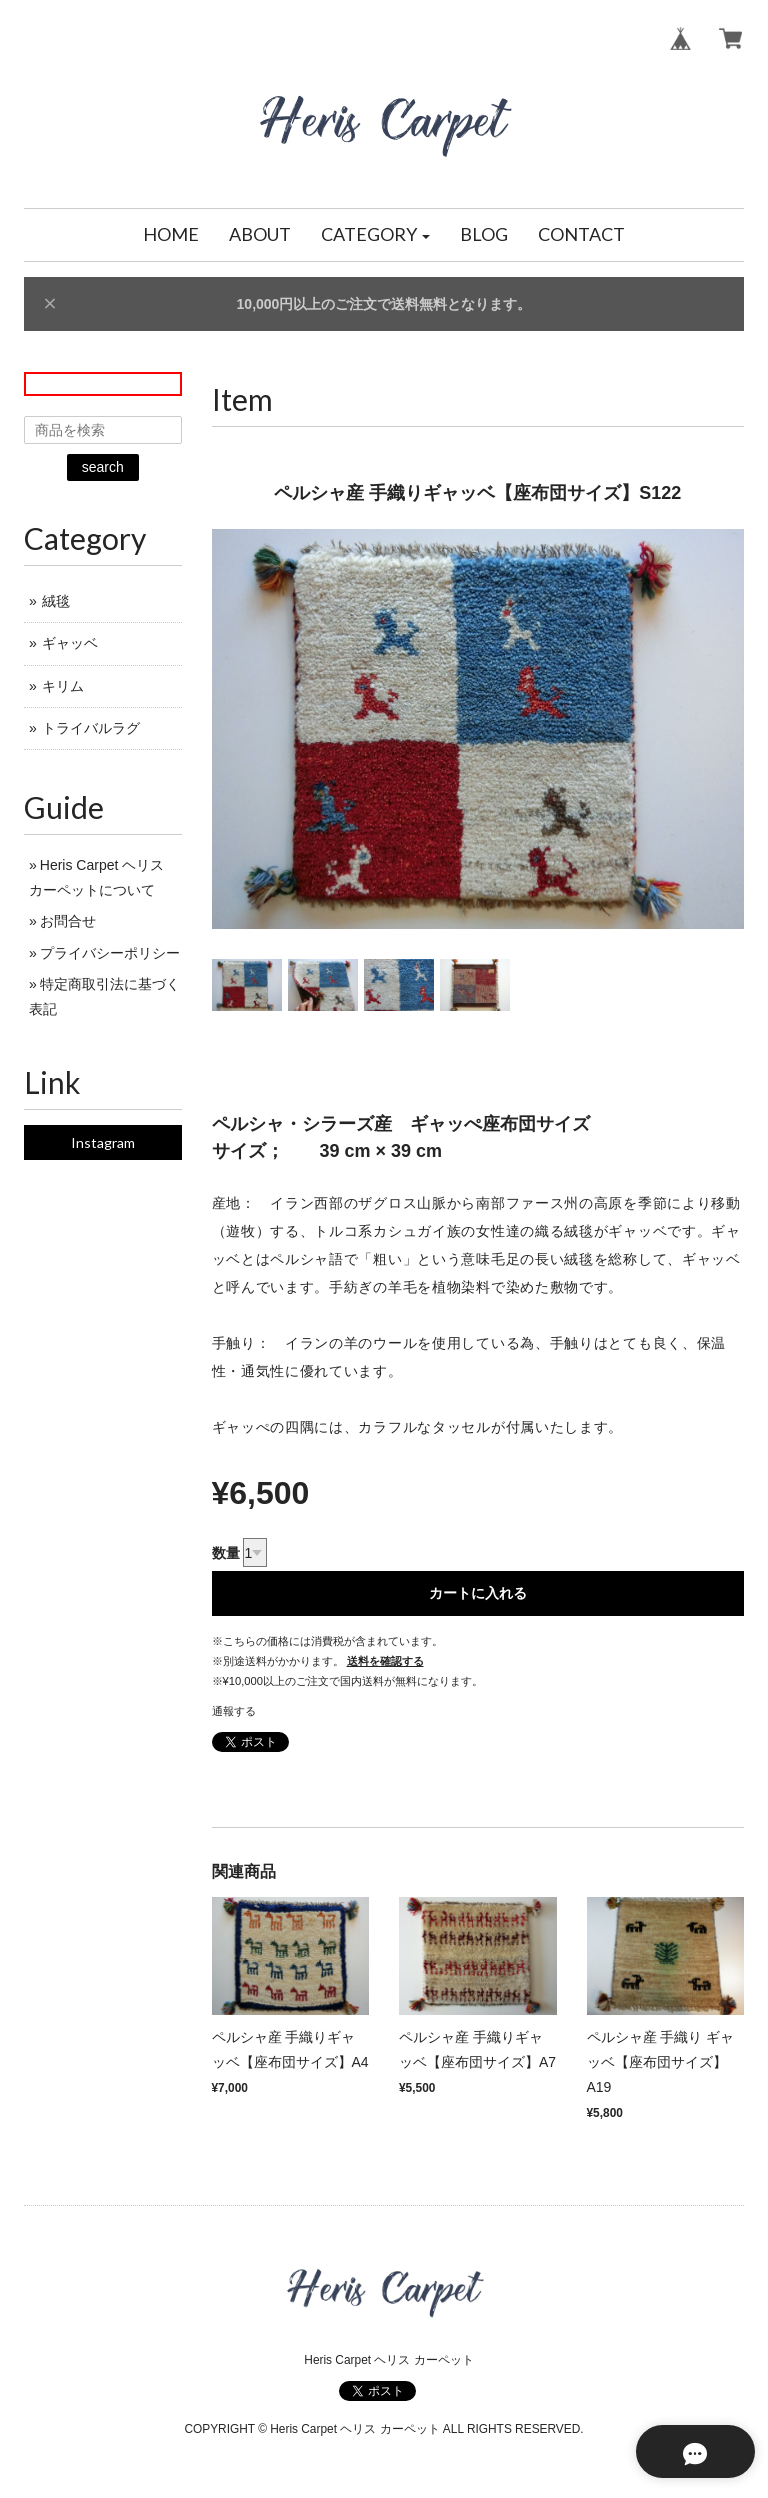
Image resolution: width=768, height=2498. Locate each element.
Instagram (103, 1142)
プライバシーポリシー (110, 953)
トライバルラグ (91, 728)
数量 (226, 1553)
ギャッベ (70, 643)
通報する (234, 1711)
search (103, 467)
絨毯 (56, 601)
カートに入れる (478, 1593)
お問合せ (68, 921)
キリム (63, 686)
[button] (376, 235)
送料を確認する (385, 1661)
